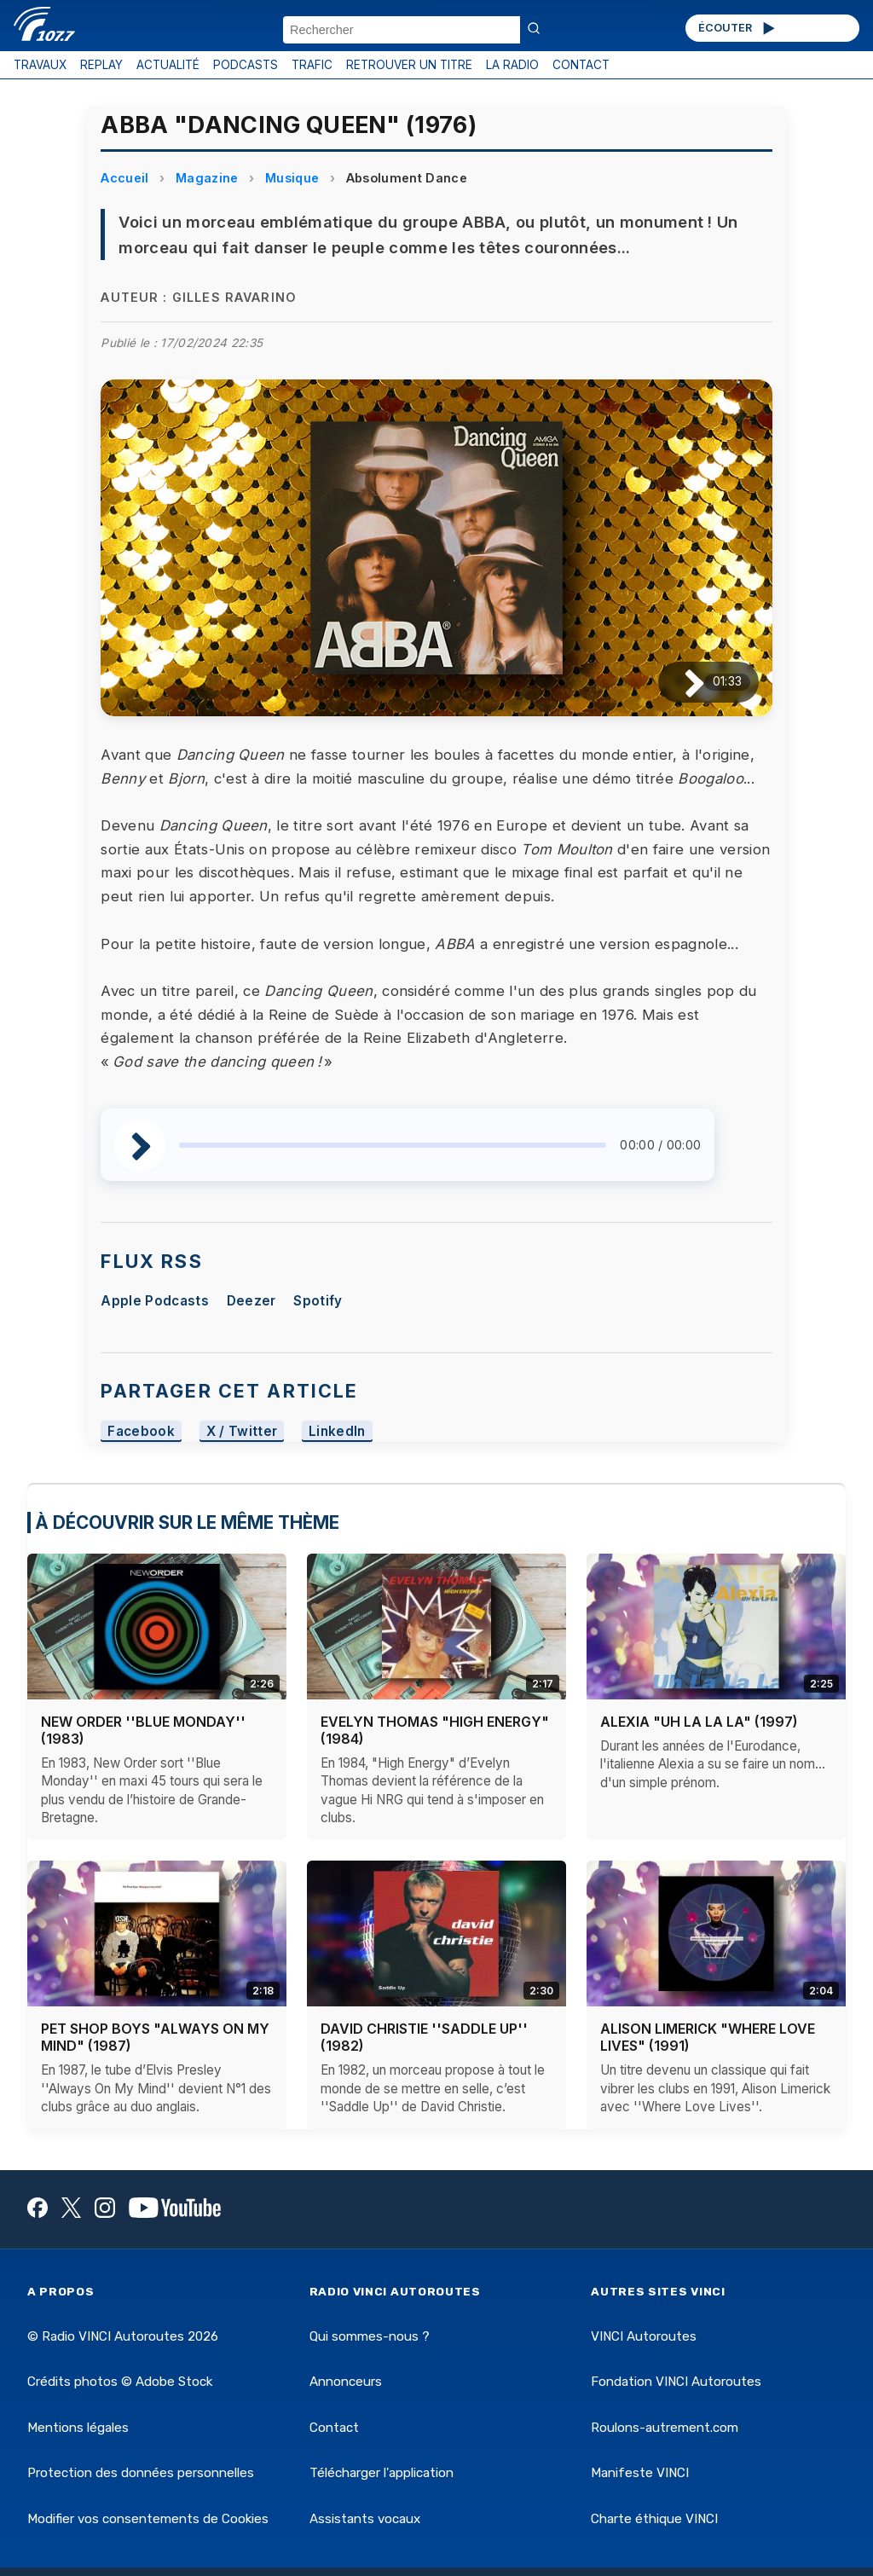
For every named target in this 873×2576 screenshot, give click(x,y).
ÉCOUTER (738, 28)
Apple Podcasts (154, 1301)
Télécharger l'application (381, 2472)
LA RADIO (512, 65)
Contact (334, 2427)
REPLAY (101, 65)
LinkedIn (337, 1431)
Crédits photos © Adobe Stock (119, 2381)
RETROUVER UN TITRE (409, 65)
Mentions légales (78, 2427)
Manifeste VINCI (640, 2472)
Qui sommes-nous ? (369, 2336)
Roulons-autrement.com (664, 2427)
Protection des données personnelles (140, 2472)
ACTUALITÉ (167, 65)
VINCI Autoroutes (644, 2336)
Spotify (317, 1301)
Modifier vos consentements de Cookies (148, 2519)
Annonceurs (345, 2381)
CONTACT (581, 65)
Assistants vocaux (364, 2519)
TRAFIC (312, 65)
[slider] (392, 1145)
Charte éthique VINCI (654, 2519)
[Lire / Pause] (681, 682)
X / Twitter (242, 1431)
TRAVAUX (40, 65)
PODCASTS (245, 65)
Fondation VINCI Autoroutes (676, 2381)
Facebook (141, 1431)
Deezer (251, 1301)
